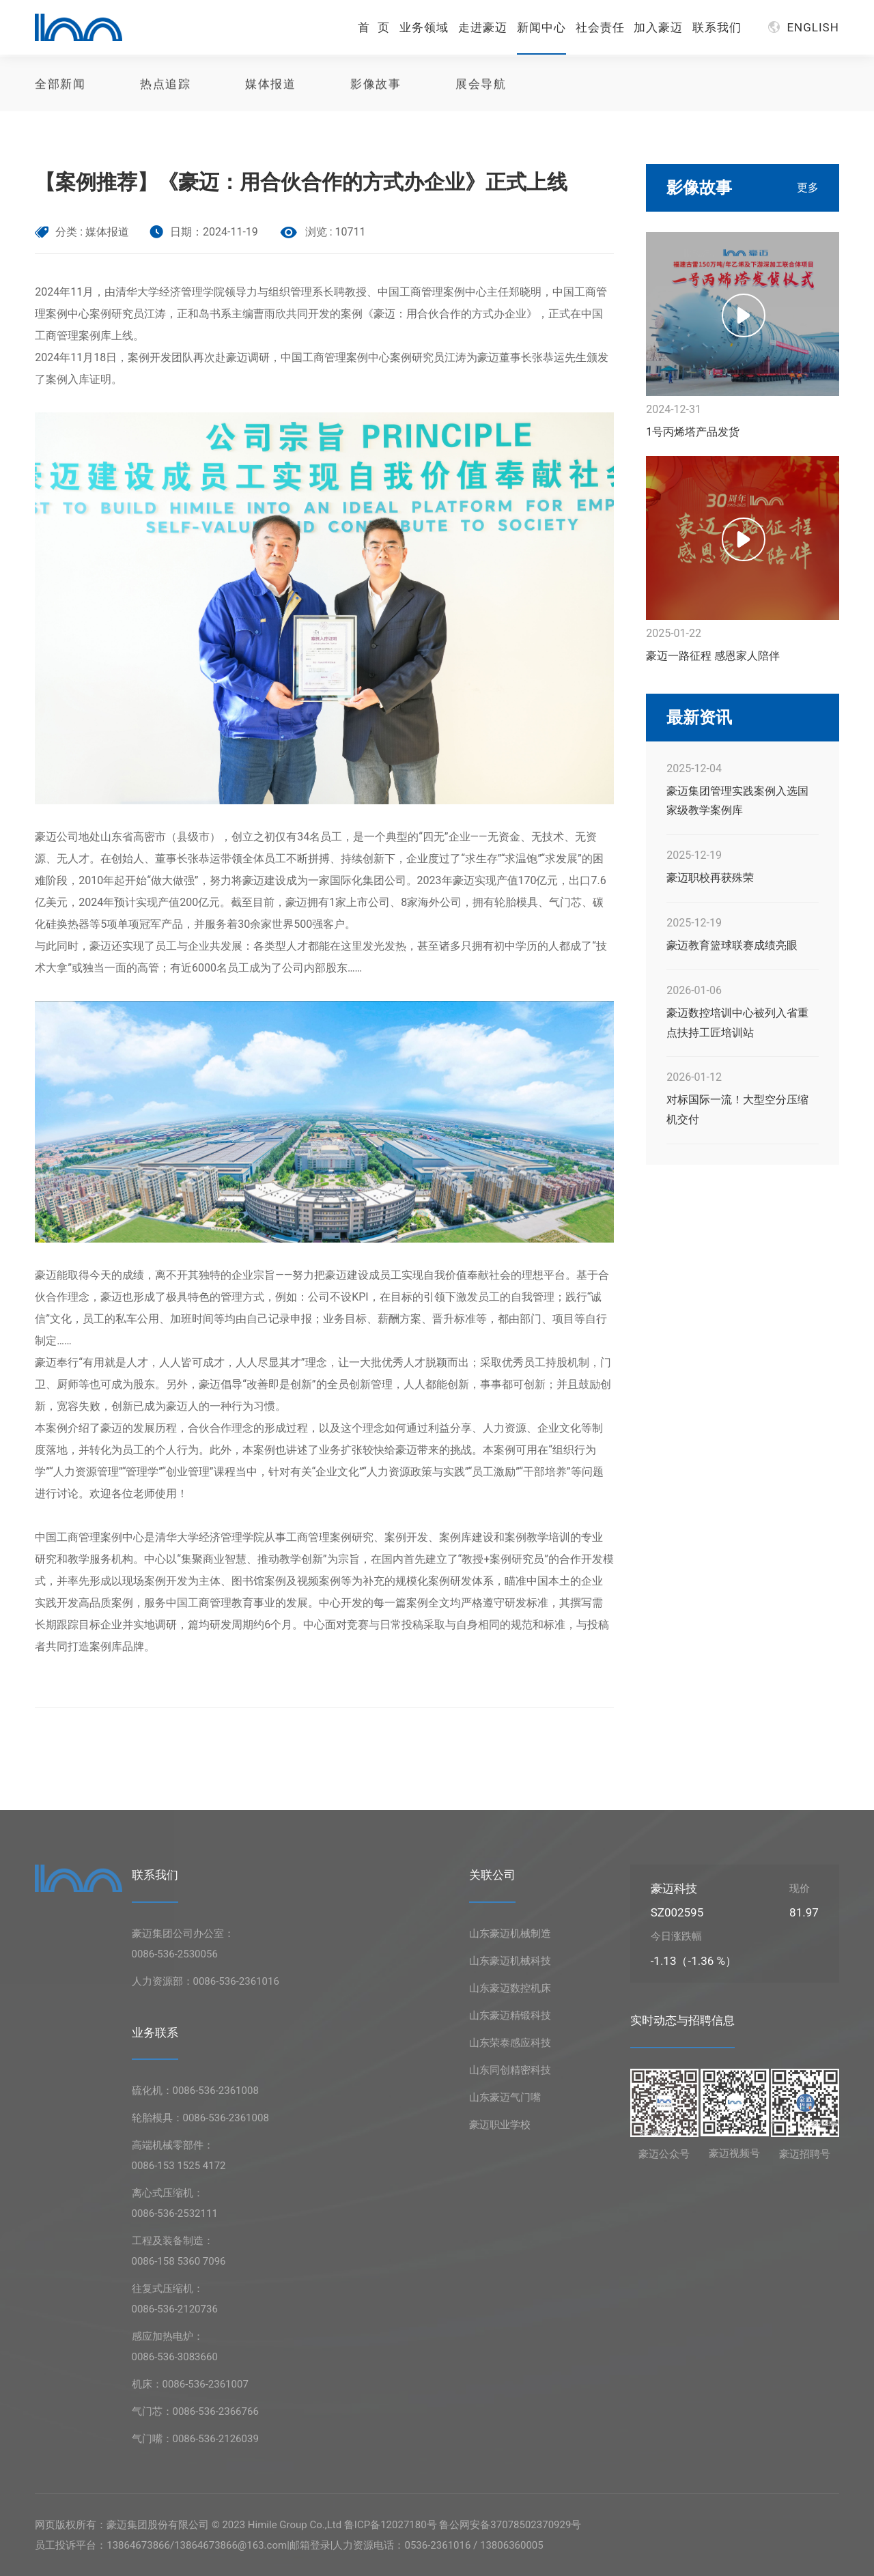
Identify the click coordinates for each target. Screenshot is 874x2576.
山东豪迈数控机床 (510, 1988)
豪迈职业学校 (500, 2125)
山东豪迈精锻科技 (510, 2015)
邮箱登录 (310, 2545)
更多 (808, 187)
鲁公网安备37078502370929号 (510, 2525)
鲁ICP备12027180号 (390, 2525)
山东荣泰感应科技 (510, 2043)
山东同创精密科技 (510, 2070)
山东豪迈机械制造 (510, 1933)
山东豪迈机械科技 (510, 1961)
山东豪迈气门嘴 (505, 2097)
